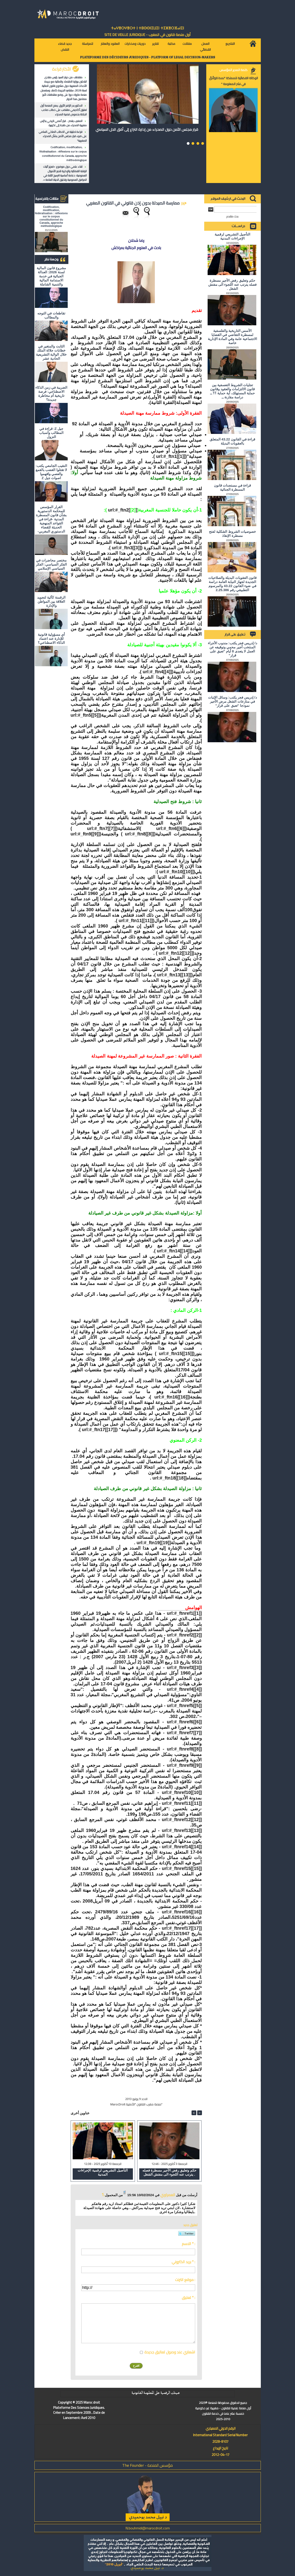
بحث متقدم (232, 216)
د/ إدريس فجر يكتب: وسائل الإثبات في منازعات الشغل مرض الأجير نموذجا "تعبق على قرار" (232, 701)
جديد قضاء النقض (65, 46)
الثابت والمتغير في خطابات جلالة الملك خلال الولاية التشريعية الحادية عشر (51, 352)
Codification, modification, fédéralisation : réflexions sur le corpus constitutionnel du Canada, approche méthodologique (63, 154)
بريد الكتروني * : (183, 2261)
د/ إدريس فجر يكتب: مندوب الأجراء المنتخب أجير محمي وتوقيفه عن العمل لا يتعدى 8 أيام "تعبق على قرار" (232, 649)
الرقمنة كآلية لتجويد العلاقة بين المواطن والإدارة (51, 601)
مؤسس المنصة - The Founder (147, 2465)
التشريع (230, 44)
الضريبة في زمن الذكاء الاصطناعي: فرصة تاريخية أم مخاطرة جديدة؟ (51, 393)
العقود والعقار (110, 44)
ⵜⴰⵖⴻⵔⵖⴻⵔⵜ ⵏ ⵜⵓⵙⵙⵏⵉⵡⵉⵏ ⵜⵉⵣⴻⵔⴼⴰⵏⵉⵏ (147, 28)
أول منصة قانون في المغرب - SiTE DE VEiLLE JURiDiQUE (147, 34)
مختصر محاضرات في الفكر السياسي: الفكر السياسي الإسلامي (51, 564)
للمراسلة (87, 44)
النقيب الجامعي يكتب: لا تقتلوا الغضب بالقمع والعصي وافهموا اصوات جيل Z (51, 472)
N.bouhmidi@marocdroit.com (147, 2528)
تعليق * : (188, 2297)
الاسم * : (188, 2243)
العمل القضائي (205, 46)
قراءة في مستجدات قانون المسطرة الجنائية (232, 487)
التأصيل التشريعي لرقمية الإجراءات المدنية (103, 2172)
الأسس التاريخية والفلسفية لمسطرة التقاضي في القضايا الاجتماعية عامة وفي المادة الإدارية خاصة (232, 337)
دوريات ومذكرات (135, 44)
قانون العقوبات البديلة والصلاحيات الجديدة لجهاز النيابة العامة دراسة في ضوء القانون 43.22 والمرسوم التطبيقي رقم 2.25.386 (232, 584)
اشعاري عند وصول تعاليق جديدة (169, 2352)
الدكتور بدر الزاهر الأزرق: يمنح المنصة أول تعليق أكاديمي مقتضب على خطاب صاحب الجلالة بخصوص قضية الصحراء (63, 110)
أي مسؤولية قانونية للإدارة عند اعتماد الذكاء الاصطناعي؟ (51, 639)
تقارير (155, 44)
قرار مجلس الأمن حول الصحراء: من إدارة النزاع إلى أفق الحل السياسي (147, 129)
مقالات (187, 44)
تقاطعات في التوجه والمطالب (51, 315)
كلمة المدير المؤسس (233, 70)
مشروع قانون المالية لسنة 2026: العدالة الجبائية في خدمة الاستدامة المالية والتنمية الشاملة (51, 276)
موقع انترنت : (185, 2279)
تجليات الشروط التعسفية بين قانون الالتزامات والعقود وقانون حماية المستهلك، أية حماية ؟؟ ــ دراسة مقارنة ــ (232, 391)
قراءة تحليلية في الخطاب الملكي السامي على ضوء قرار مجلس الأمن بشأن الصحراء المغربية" (63, 136)
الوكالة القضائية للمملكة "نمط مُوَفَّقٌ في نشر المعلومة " (233, 81)
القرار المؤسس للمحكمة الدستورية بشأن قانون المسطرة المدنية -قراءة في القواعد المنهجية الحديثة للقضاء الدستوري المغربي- (51, 519)
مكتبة (171, 44)
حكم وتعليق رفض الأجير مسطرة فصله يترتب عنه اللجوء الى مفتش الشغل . (169, 2172)
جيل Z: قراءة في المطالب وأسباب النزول (51, 433)
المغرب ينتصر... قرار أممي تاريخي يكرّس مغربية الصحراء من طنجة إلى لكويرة (63, 123)
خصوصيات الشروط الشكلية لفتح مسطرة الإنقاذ (232, 534)
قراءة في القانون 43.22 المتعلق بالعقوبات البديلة (232, 441)
